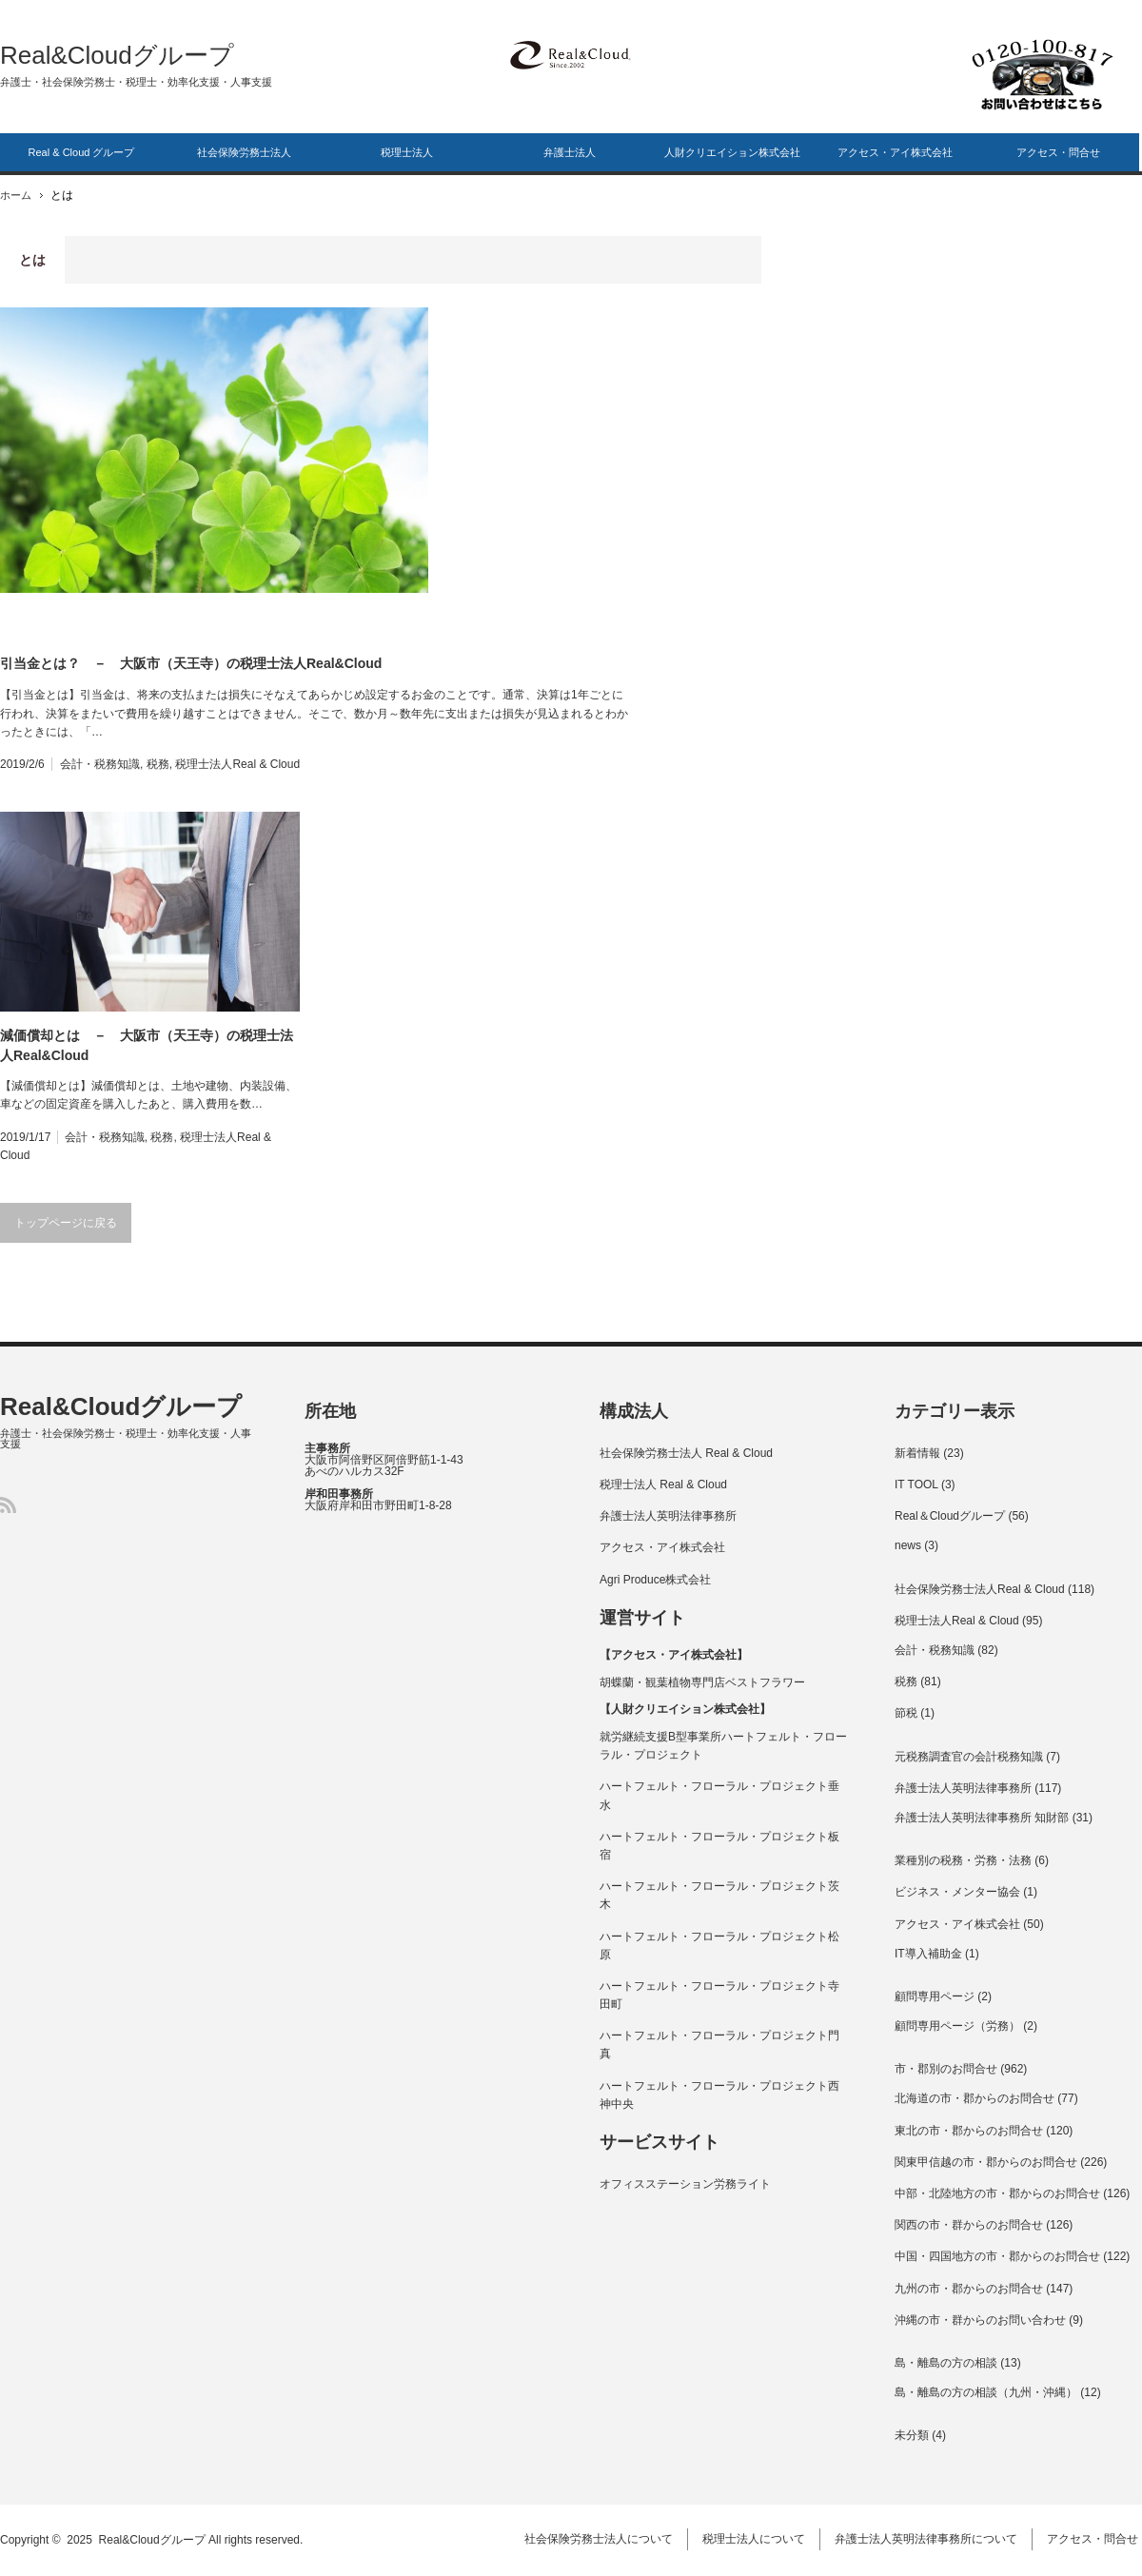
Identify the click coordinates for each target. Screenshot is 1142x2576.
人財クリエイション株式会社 (732, 152)
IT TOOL (916, 1484)
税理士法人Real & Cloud (237, 764)
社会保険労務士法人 (244, 152)
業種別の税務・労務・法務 (963, 1860)
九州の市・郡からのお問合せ (969, 2288)
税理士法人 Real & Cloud (663, 1484)
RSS (8, 1505)
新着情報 (917, 1453)
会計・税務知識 (100, 764)
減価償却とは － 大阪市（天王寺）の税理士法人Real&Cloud (146, 1045)
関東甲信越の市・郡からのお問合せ (986, 2162)
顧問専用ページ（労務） (957, 2026)
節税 (906, 1713)
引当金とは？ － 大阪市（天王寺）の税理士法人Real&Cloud (191, 663)
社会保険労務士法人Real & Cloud (980, 1589)
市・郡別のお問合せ (946, 2068)
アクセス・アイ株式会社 (895, 152)
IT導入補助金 (928, 1953)
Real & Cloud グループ (82, 152)
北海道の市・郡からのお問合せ (974, 2098)
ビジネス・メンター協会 (957, 1891)
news (908, 1545)
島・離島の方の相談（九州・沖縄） (986, 2392)
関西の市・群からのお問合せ (969, 2225)
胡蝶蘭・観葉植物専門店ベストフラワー (702, 1682)
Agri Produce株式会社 (655, 1579)
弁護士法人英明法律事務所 (668, 1516)
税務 (158, 764)
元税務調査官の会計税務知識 (969, 1756)
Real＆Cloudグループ (950, 1516)
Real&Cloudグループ (117, 55)
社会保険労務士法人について (602, 2540)
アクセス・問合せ (1058, 152)
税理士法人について (757, 2540)
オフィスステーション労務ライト (685, 2184)
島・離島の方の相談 (946, 2363)
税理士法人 (407, 152)
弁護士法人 (569, 152)
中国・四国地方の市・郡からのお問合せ (997, 2256)
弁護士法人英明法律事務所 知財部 (982, 1817)
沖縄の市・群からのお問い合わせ (980, 2320)
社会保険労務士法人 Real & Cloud (686, 1453)
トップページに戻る (65, 1222)
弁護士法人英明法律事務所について (929, 2540)
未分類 (912, 2435)
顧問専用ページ (935, 1996)
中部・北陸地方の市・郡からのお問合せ (997, 2193)
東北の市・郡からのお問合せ (969, 2130)
